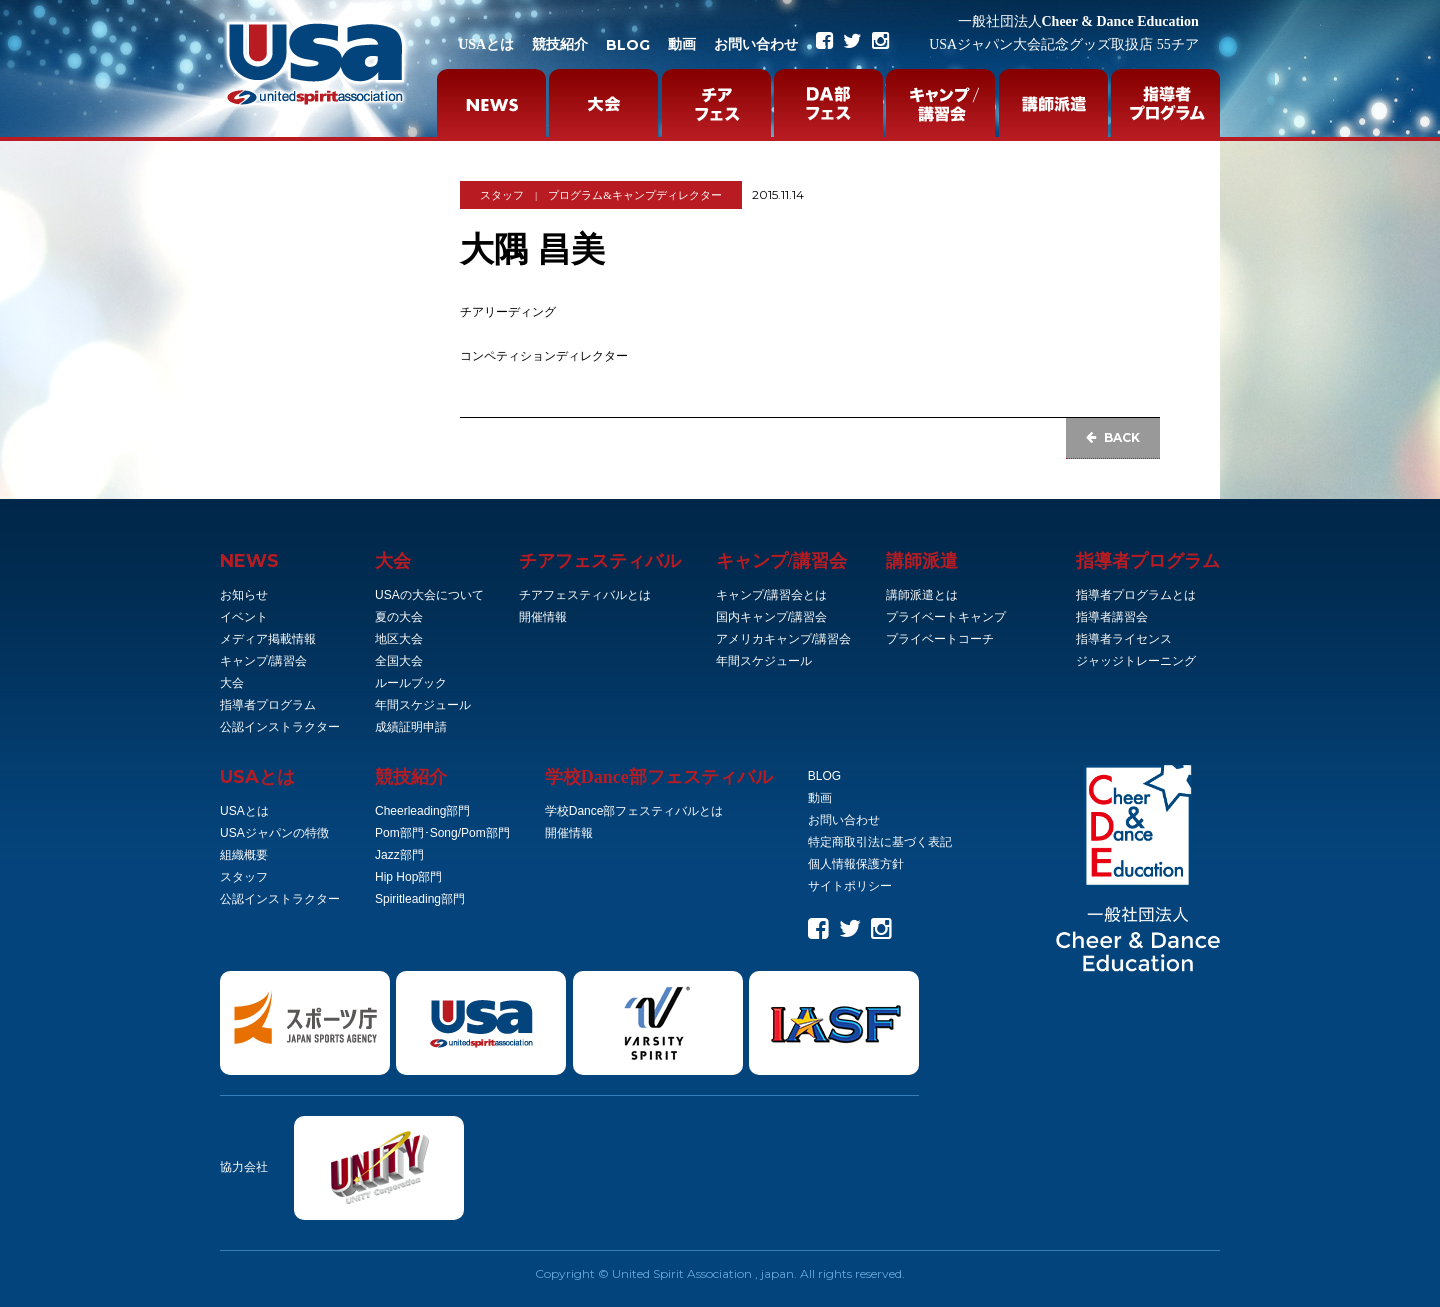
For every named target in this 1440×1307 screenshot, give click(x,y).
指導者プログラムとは (1136, 595)
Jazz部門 (399, 855)
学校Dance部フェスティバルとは (634, 811)
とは (257, 777)
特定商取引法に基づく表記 (880, 842)
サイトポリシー (850, 886)
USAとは (486, 44)
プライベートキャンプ (946, 617)
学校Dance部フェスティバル (659, 777)
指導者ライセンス (1124, 639)
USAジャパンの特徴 (274, 833)
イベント (244, 617)
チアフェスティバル (600, 561)
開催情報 (543, 617)
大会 (232, 683)
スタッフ (502, 195)
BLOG (628, 45)
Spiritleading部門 (420, 899)
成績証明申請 (411, 727)
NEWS (249, 561)
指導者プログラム (268, 705)
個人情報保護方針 (856, 864)
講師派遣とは (922, 595)
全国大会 (399, 661)
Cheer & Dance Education (1078, 21)
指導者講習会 (1112, 617)
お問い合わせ (756, 44)
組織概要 (244, 855)
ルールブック (411, 683)
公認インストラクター (280, 727)
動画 (682, 44)
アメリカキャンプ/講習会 (783, 639)
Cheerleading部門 (422, 811)
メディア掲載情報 (268, 639)
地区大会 (399, 639)
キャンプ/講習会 (263, 661)
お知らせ (244, 595)
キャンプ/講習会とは (771, 595)
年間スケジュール (423, 705)
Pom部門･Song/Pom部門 (442, 833)
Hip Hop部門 (408, 877)
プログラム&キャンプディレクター (635, 195)
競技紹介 (560, 44)
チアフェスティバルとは (585, 595)
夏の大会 (399, 617)
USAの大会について (429, 595)
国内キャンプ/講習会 (771, 617)
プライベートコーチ (940, 639)
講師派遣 (922, 561)
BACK (1113, 437)
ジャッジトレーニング (1136, 661)
